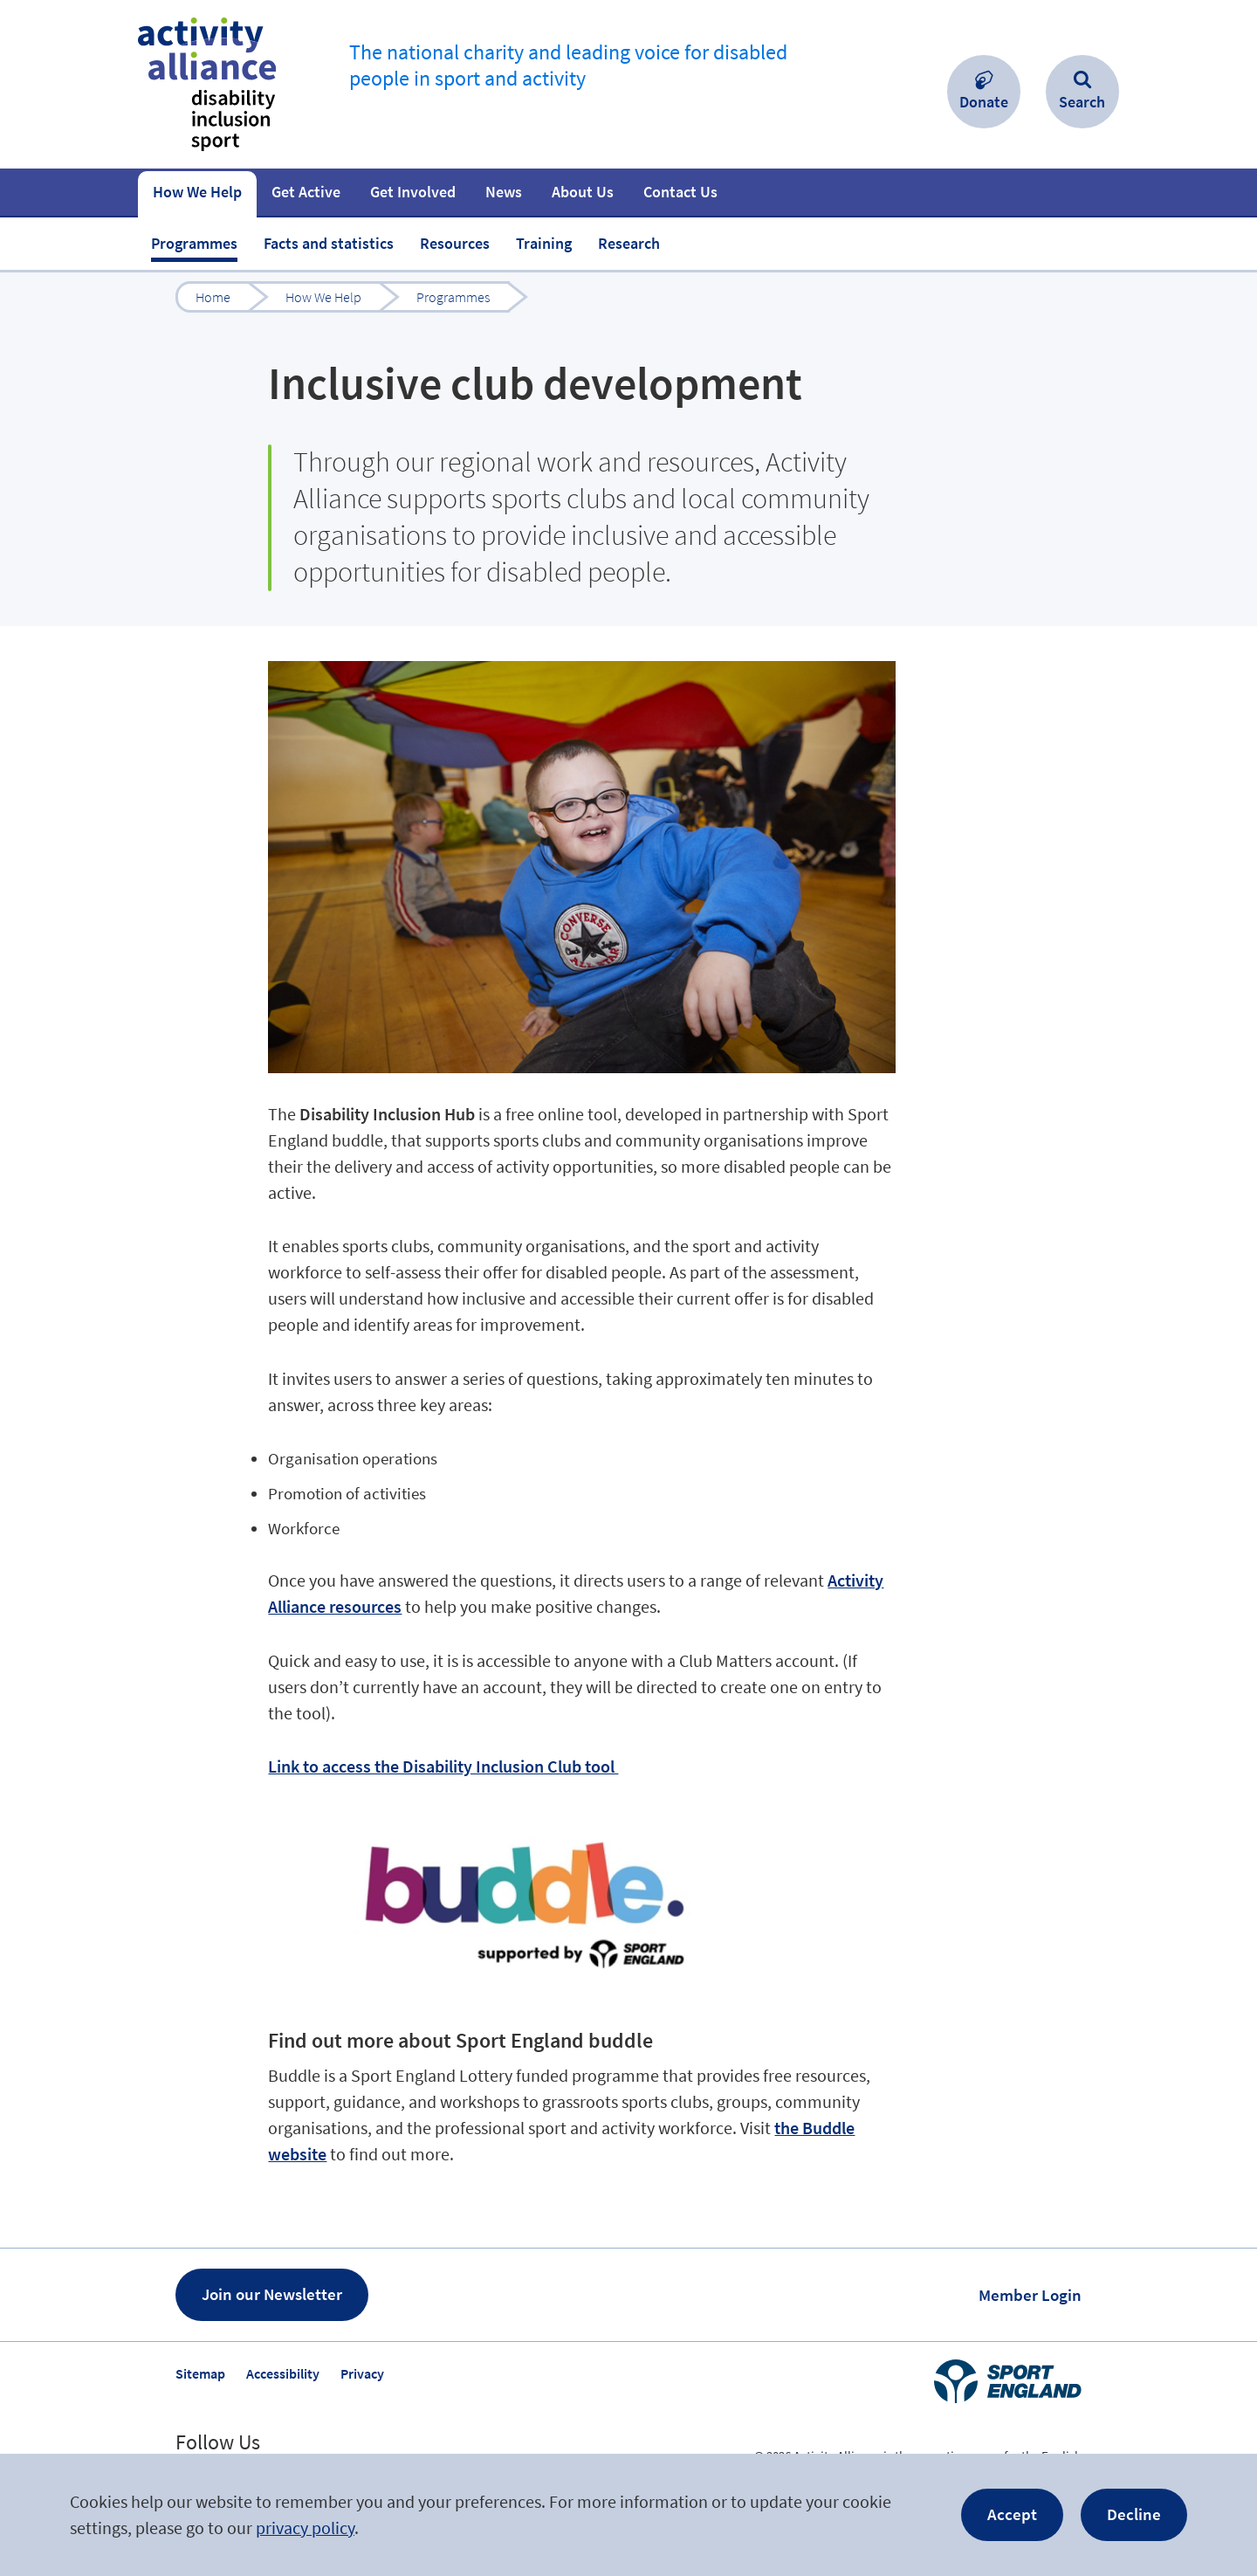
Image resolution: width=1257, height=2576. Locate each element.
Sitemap (200, 2373)
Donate (983, 102)
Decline (1134, 2514)
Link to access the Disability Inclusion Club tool (443, 1766)
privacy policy (305, 2527)
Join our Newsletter (272, 2293)
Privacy (362, 2373)
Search (1082, 102)
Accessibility (282, 2373)
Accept (1012, 2514)
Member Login (1030, 2294)
